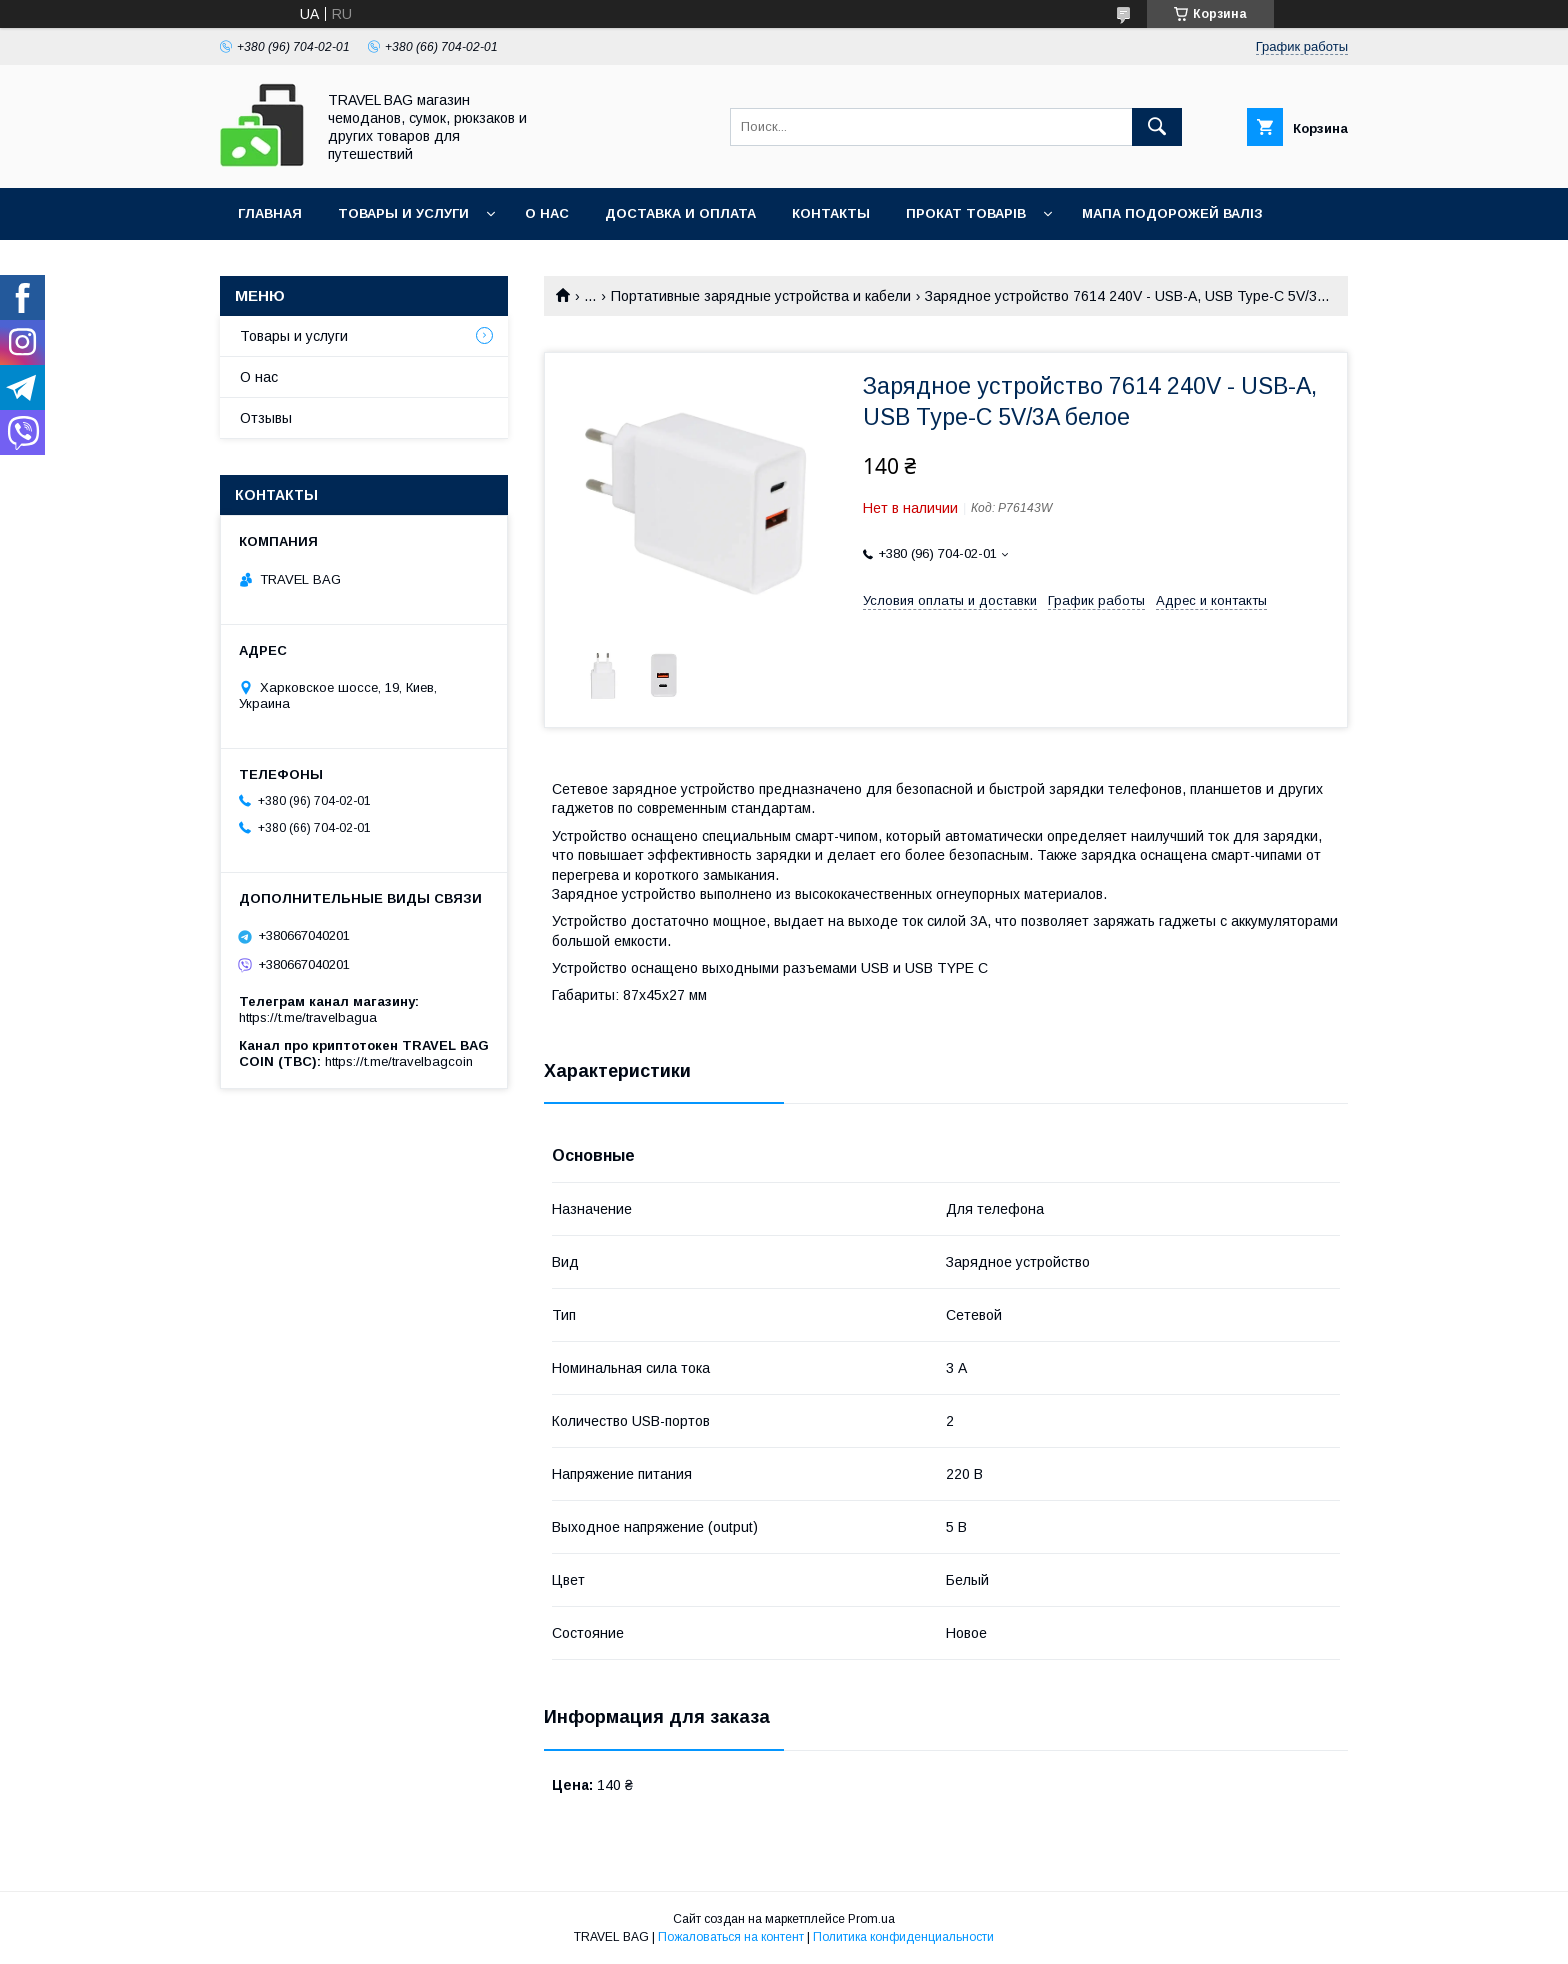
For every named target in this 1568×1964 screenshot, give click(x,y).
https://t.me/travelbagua (308, 1017)
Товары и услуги (403, 213)
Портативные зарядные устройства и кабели (761, 296)
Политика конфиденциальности (903, 1937)
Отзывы (266, 418)
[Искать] (1157, 127)
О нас (547, 213)
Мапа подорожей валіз (1172, 213)
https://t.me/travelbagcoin (399, 1061)
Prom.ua (871, 1919)
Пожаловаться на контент (731, 1937)
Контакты (831, 213)
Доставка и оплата (680, 213)
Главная (270, 213)
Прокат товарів (966, 213)
